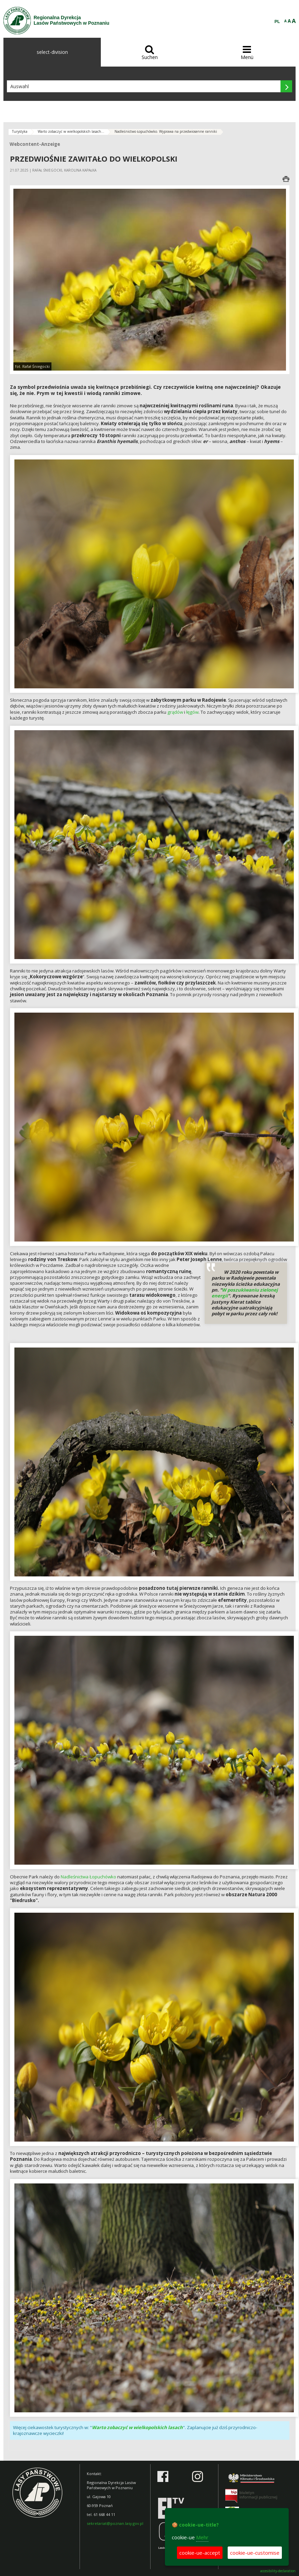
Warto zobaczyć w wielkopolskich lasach (137, 2427)
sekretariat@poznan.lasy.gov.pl (115, 2523)
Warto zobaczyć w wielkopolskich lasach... (71, 131)
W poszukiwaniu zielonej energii (245, 1293)
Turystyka (19, 131)
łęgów (192, 712)
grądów (175, 712)
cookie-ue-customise (254, 2552)
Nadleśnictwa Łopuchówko (88, 1877)
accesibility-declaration (278, 2571)
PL (277, 21)
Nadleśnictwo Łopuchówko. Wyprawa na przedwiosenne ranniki (166, 131)
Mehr (202, 2537)
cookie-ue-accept (199, 2552)
